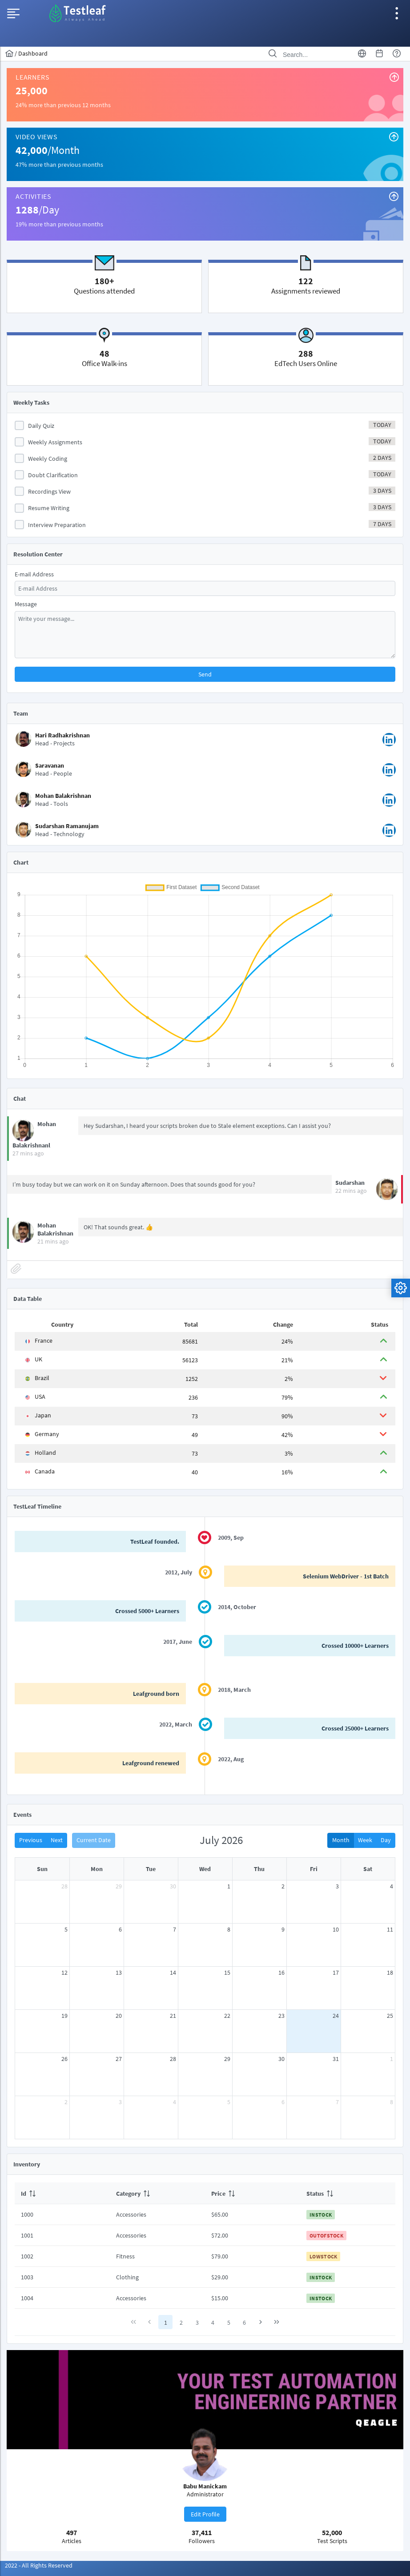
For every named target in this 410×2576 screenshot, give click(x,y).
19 (64, 2016)
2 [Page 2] (181, 2322)
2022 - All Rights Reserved (38, 2565)
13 (119, 1972)
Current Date (93, 1840)
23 (281, 2016)
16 (281, 1972)
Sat (367, 1869)
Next (57, 1840)
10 (336, 1929)
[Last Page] (276, 2322)
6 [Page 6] (244, 2322)
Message (26, 604)
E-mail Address (34, 574)
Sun (42, 1869)
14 (173, 1972)
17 (336, 1972)
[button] (205, 674)
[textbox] (205, 588)
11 (390, 1929)
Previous (30, 1840)
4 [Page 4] (212, 2322)
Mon (97, 1869)
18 (390, 1972)
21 (173, 2016)
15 (227, 1972)
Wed (205, 1869)
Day (386, 1840)
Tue (151, 1869)
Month (341, 1840)
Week (365, 1840)
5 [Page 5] (228, 2322)
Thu (259, 1869)
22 (227, 2016)
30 (173, 1886)
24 (336, 2016)
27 (119, 2059)
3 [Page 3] (197, 2322)
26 (64, 2059)
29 (119, 1886)
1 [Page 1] (165, 2322)
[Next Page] (260, 2322)
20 (119, 2016)
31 (336, 2059)
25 (390, 2016)
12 (64, 1972)
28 (64, 1886)
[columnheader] (62, 2193)
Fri (314, 1869)
